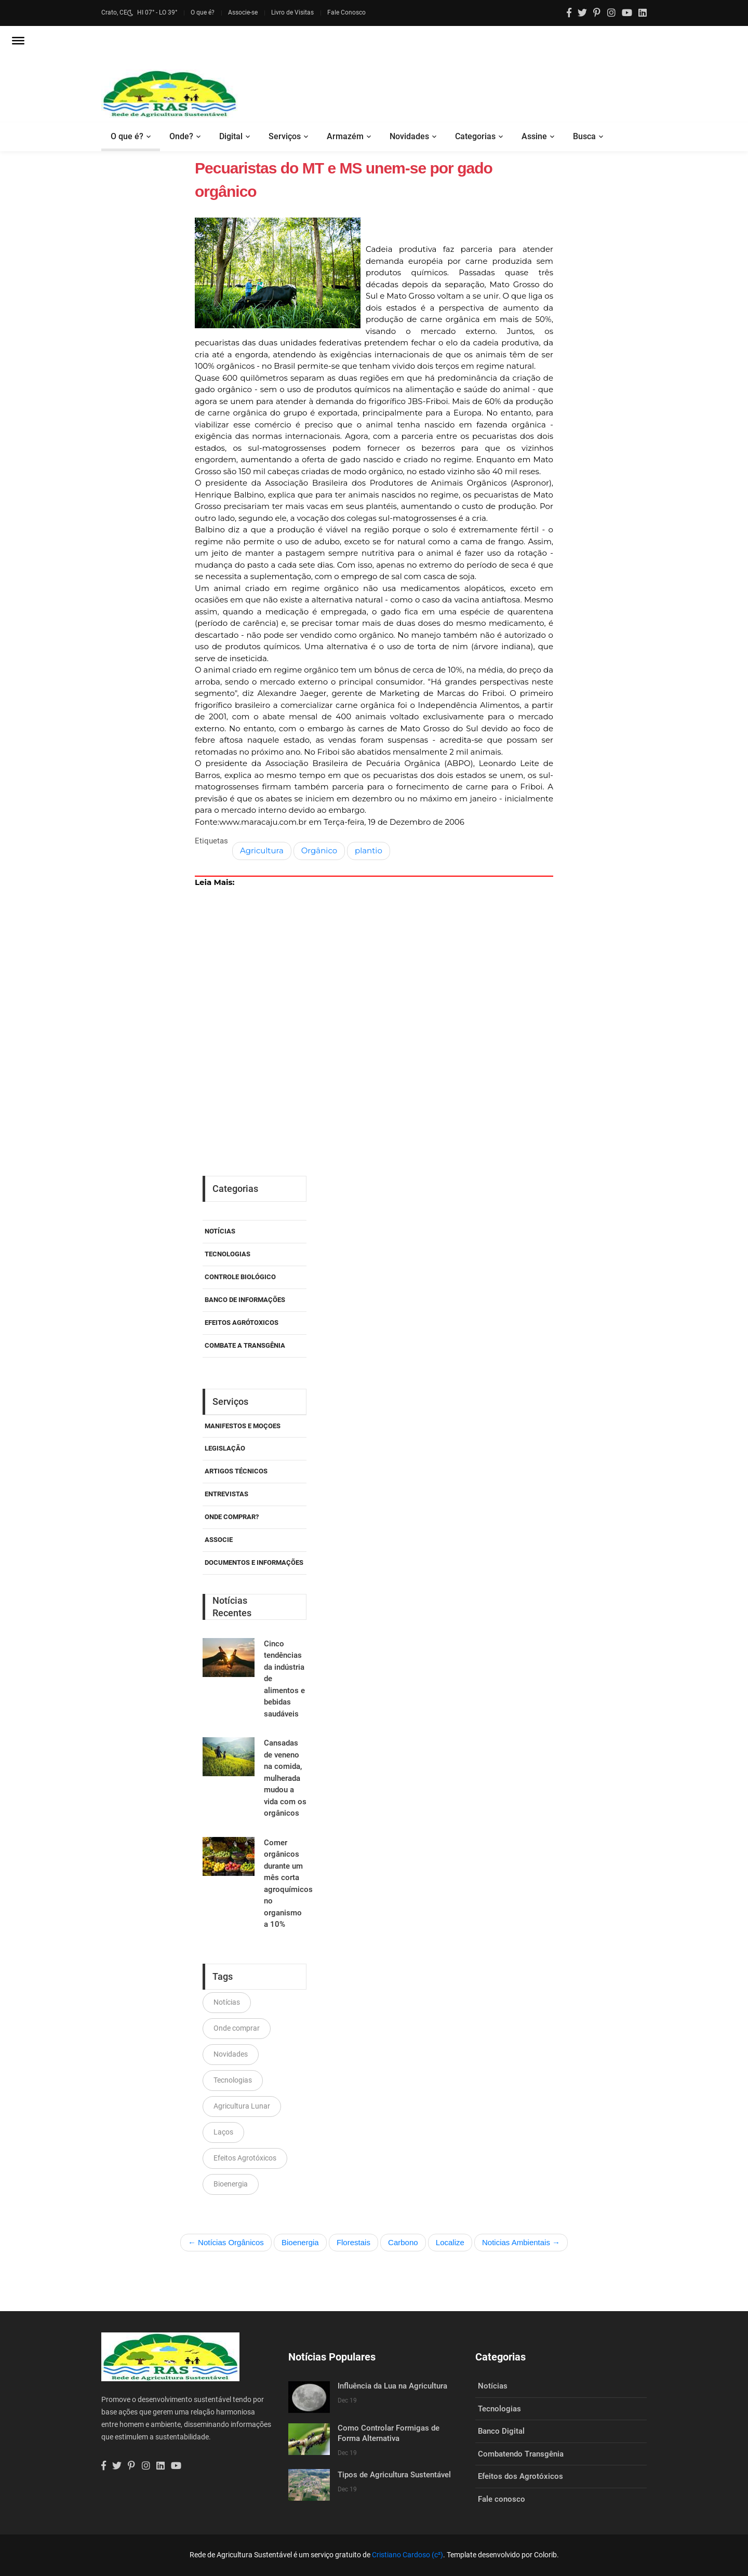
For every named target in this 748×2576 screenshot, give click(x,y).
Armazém (345, 136)
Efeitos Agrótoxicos (241, 1322)
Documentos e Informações (254, 1562)
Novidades (409, 136)
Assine (534, 136)
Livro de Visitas (292, 12)
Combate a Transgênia (245, 1345)
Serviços (285, 136)
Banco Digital (501, 2431)
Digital (231, 136)
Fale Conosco (346, 12)
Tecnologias (227, 1254)
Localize (450, 2242)
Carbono (403, 2242)
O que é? (203, 12)
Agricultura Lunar (241, 2106)
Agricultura (262, 850)
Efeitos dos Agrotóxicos (520, 2476)
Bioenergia (230, 2184)
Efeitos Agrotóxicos (244, 2158)
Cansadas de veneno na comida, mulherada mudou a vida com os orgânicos (285, 1778)
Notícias (220, 1231)
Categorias (475, 136)
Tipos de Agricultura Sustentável (394, 2474)
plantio (368, 850)
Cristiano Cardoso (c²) (407, 2555)
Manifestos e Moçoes (242, 1426)
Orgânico (319, 850)
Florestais (353, 2242)
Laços (223, 2132)
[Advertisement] (374, 995)
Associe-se (243, 12)
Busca (584, 136)
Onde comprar (236, 2028)
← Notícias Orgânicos (226, 2242)
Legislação (225, 1448)
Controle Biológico (240, 1277)
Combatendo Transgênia (521, 2454)
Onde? (181, 136)
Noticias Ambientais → (521, 2242)
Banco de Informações (245, 1300)
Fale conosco (501, 2499)
